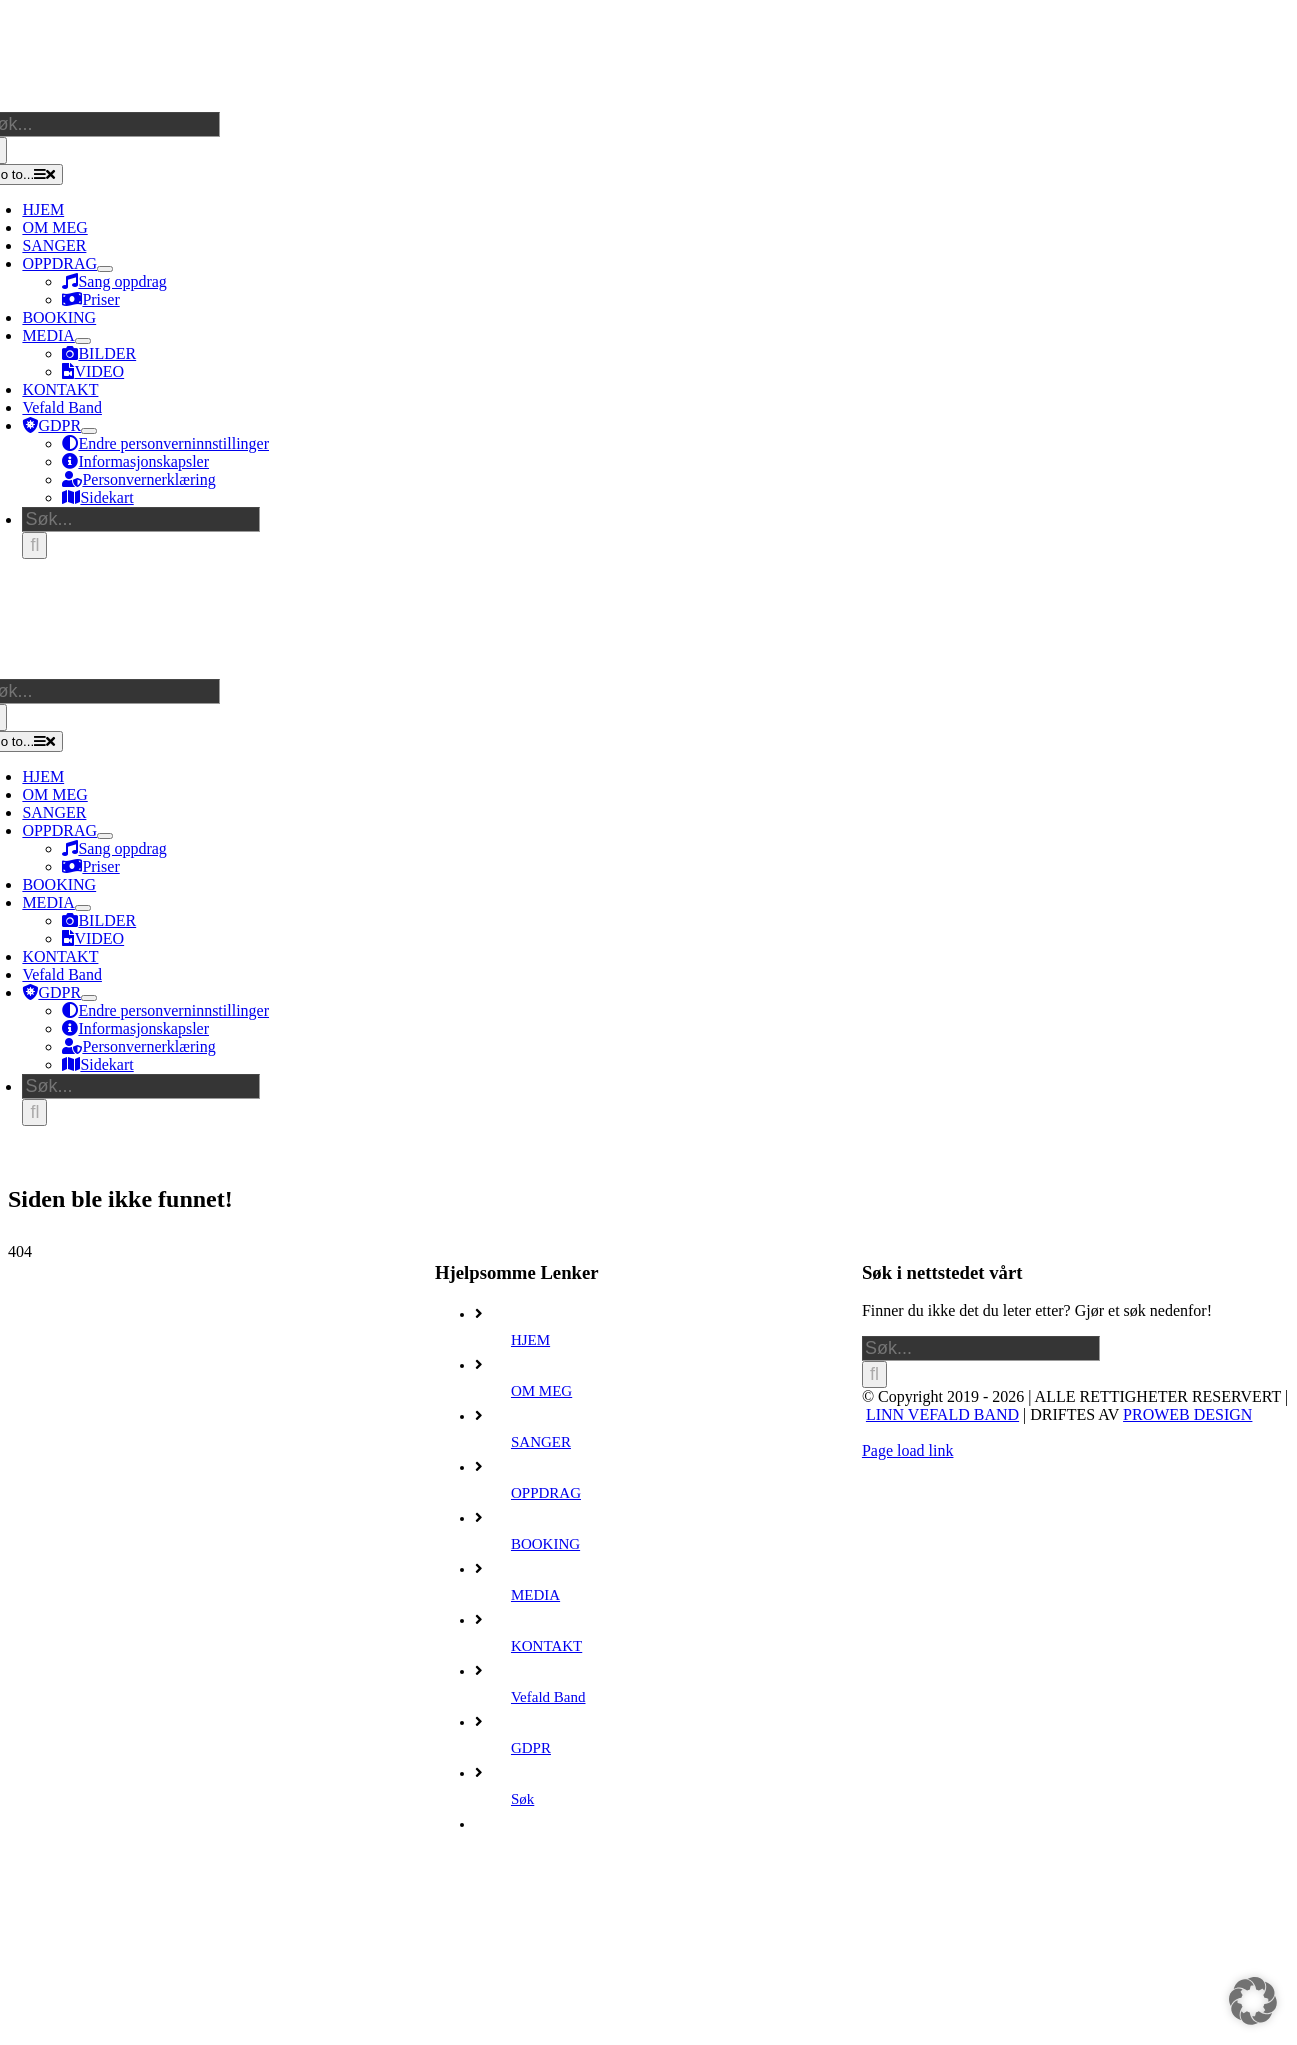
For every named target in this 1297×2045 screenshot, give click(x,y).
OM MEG (541, 1391)
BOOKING (545, 1544)
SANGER (541, 1442)
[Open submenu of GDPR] (89, 431)
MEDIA (535, 1595)
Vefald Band (548, 1697)
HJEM (530, 1340)
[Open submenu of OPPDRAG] (105, 269)
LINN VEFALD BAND (942, 1414)
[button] (1253, 2001)
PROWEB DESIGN (1187, 1414)
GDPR (531, 1748)
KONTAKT (546, 1646)
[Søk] (34, 545)
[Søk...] (141, 519)
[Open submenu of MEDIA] (83, 341)
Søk (522, 1799)
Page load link (908, 1450)
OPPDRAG (546, 1493)
